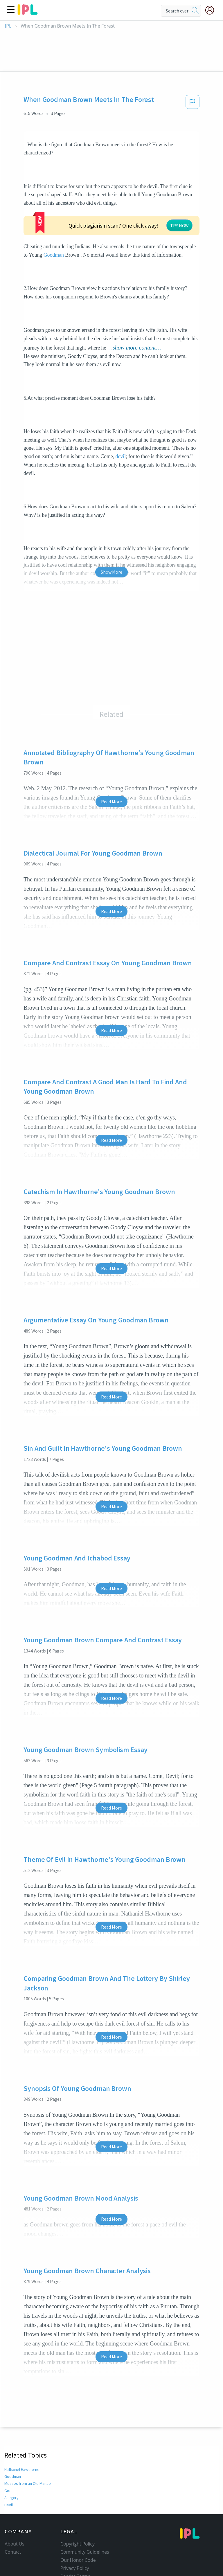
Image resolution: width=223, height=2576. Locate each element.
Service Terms (75, 2541)
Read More (111, 766)
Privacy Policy (74, 2533)
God (8, 2455)
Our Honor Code (78, 2525)
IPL (8, 26)
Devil (8, 2469)
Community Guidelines (84, 2517)
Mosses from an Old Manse (27, 2448)
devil (121, 421)
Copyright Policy (77, 2508)
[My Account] (212, 10)
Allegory (11, 2462)
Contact (13, 2517)
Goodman (151, 211)
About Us (14, 2508)
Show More (111, 537)
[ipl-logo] (27, 13)
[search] (195, 11)
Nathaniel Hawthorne (22, 2434)
